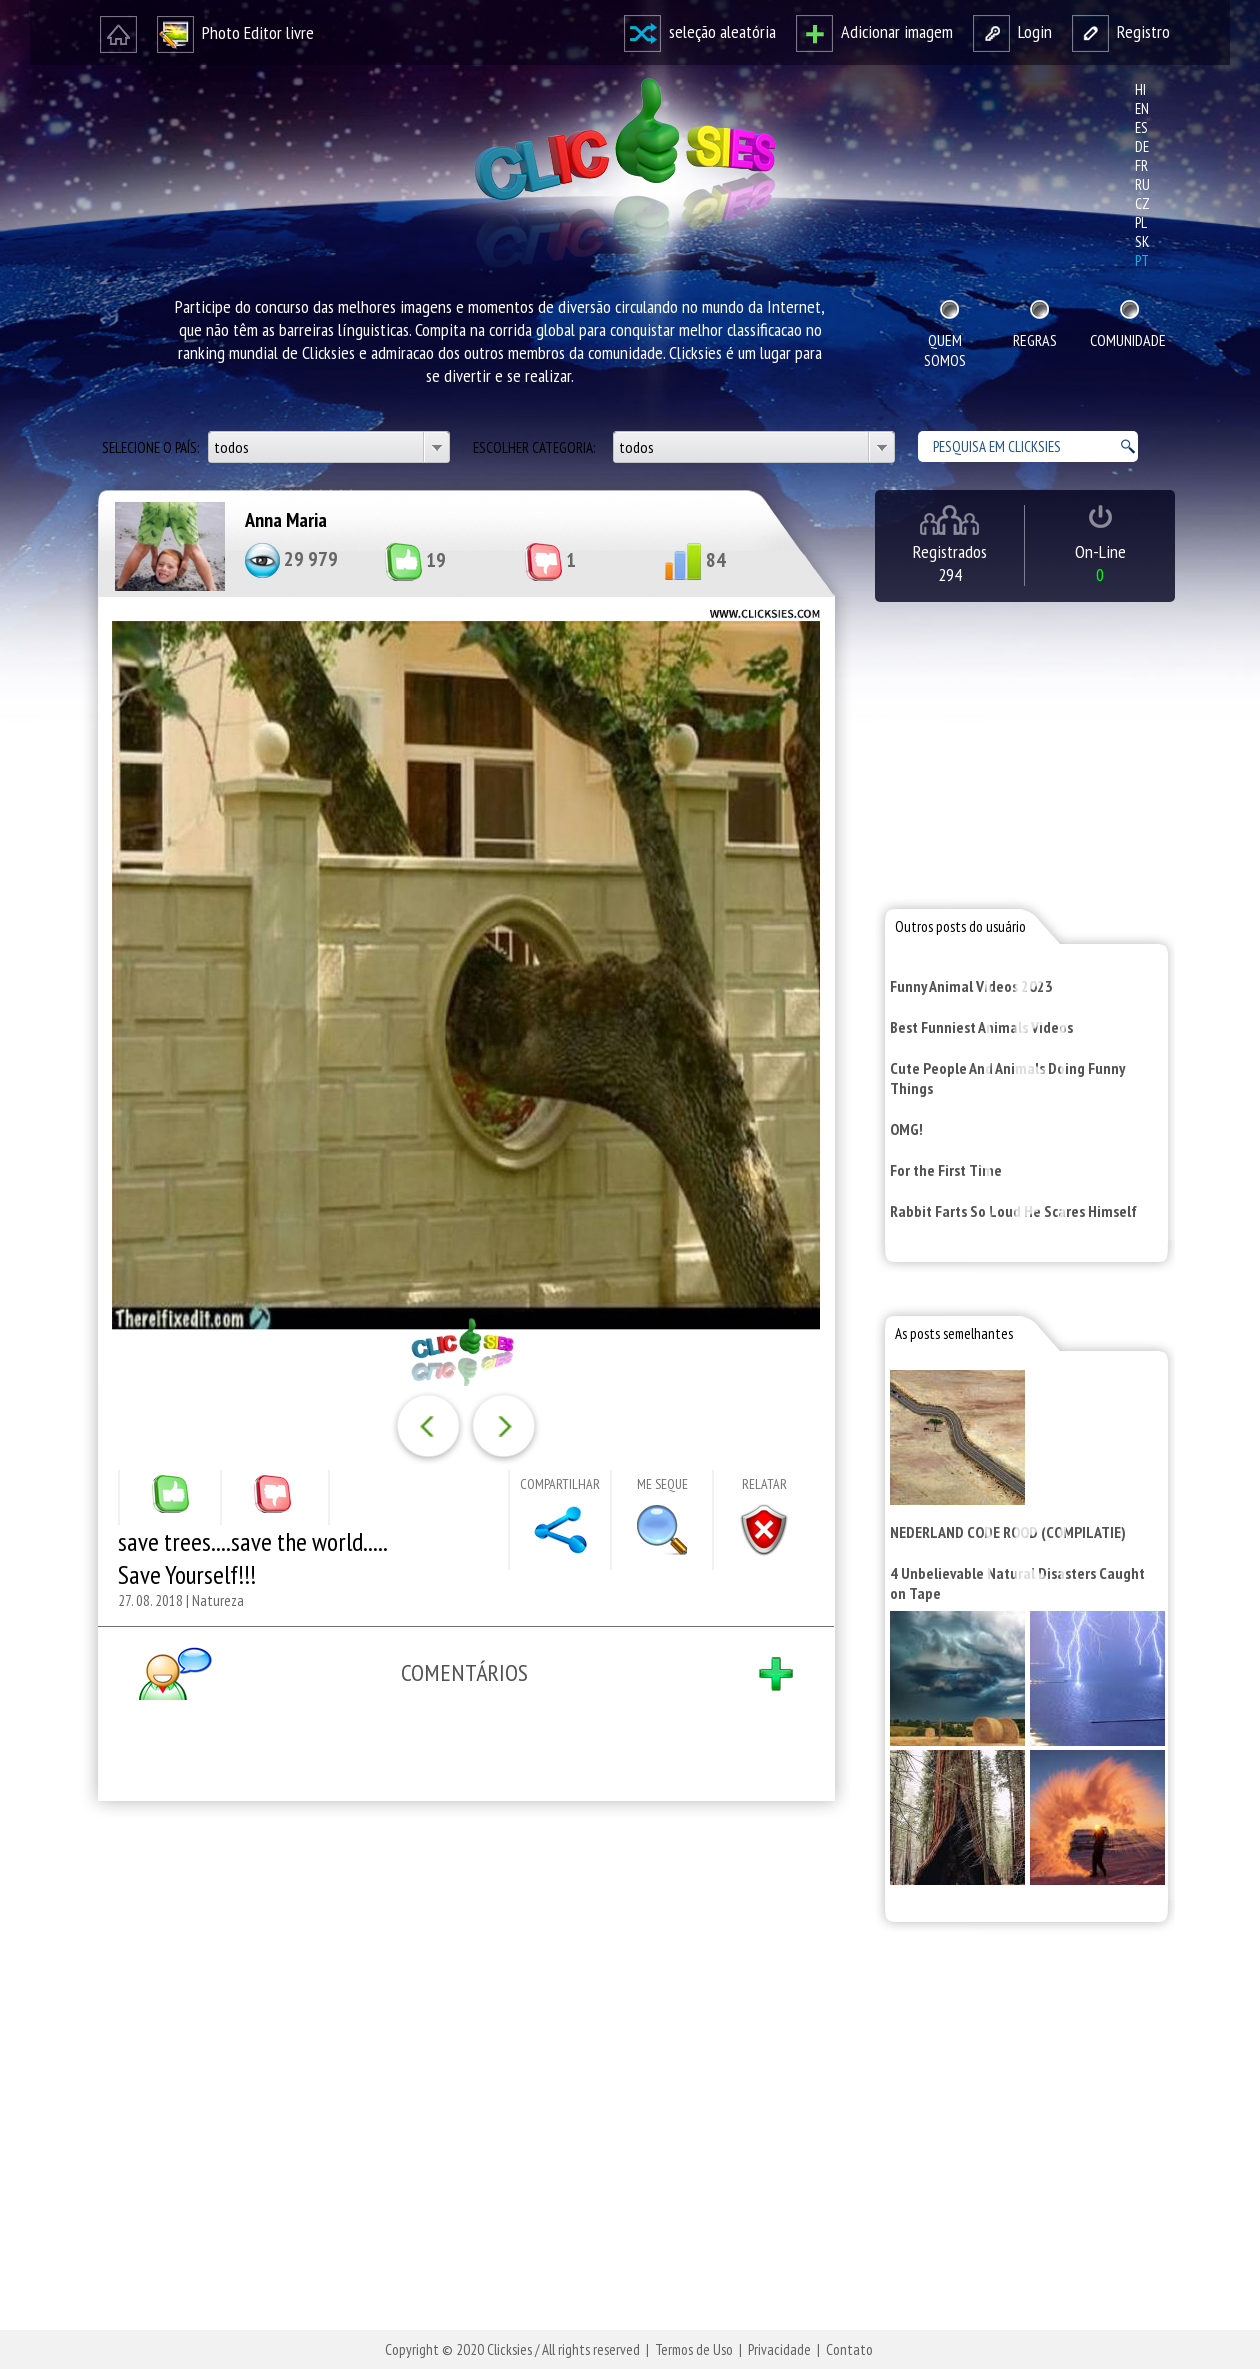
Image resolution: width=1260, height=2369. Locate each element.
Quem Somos (945, 350)
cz (1142, 203)
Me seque (662, 1484)
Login (1012, 31)
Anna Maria (286, 520)
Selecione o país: (152, 447)
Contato (849, 2349)
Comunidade (1128, 340)
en (1142, 108)
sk (1142, 241)
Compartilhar (560, 1484)
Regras (1035, 340)
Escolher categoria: (535, 447)
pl (1141, 222)
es (1141, 127)
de (1142, 146)
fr (1141, 165)
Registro (1121, 31)
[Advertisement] (462, 2077)
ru (1142, 184)
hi (1140, 89)
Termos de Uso (694, 2349)
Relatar (764, 1484)
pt (1142, 260)
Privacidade (779, 2349)
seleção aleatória (700, 31)
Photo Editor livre (235, 32)
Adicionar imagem (874, 31)
